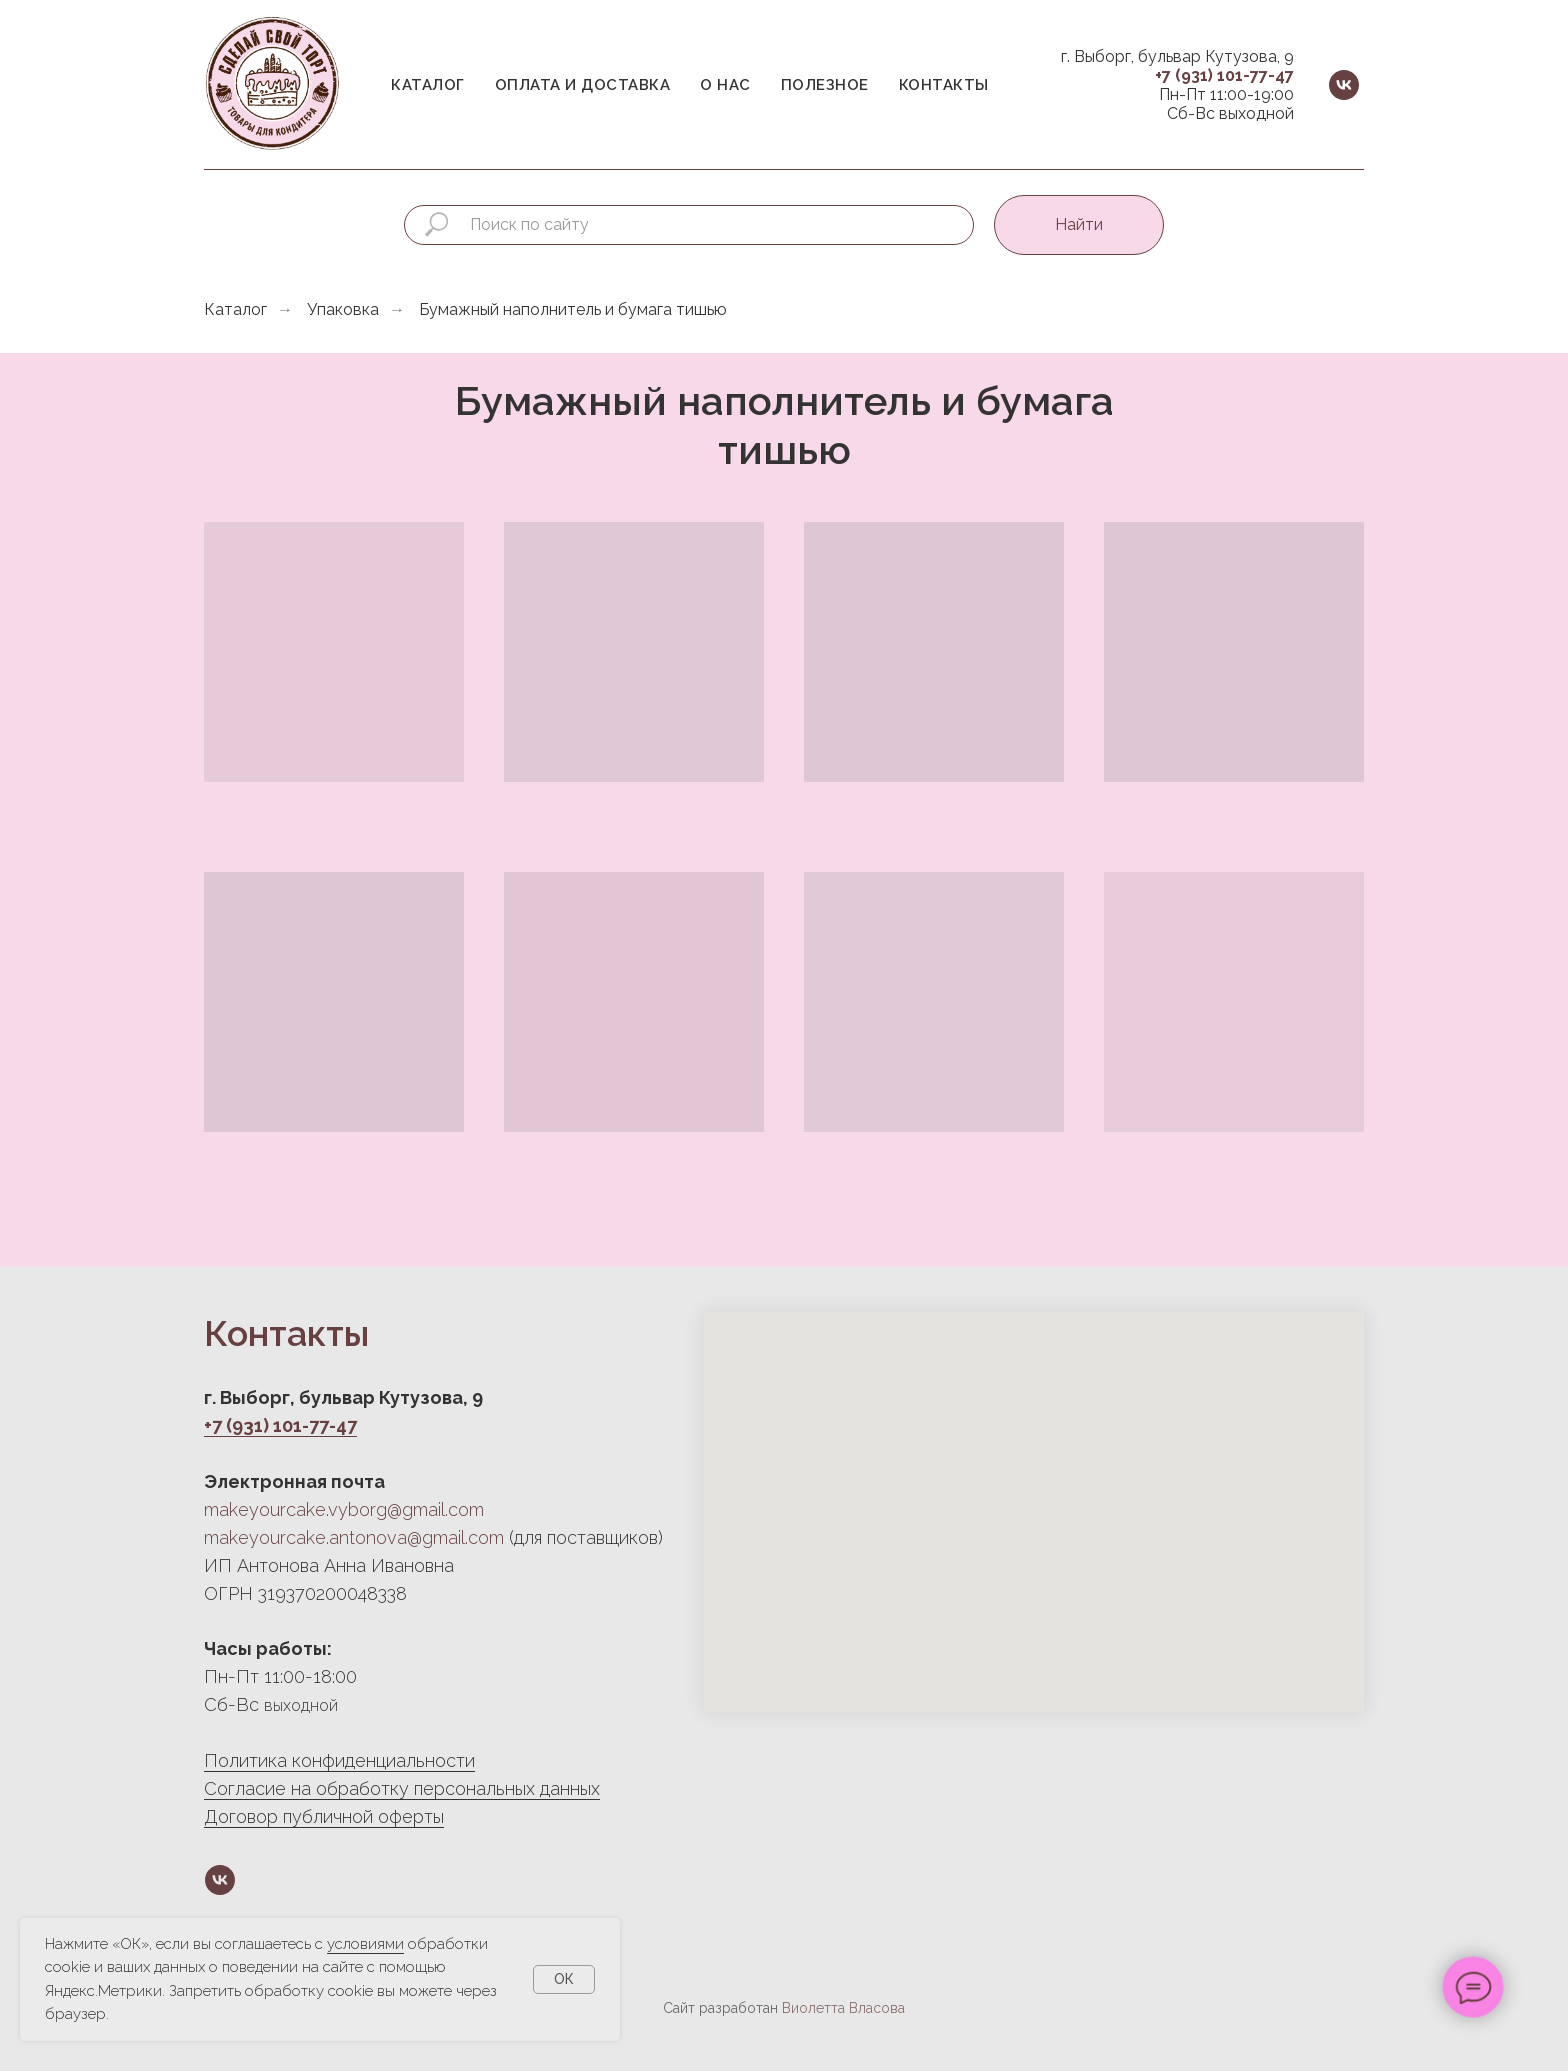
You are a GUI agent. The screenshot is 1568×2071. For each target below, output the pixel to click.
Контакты (944, 85)
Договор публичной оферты (324, 1816)
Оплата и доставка (583, 85)
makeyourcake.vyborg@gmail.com (344, 1509)
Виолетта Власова (843, 2008)
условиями (365, 1944)
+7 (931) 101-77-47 (1224, 75)
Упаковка (343, 309)
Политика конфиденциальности (339, 1760)
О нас (725, 85)
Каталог (428, 85)
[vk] (1344, 85)
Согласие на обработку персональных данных (402, 1788)
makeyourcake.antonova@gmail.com (354, 1537)
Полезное (825, 85)
